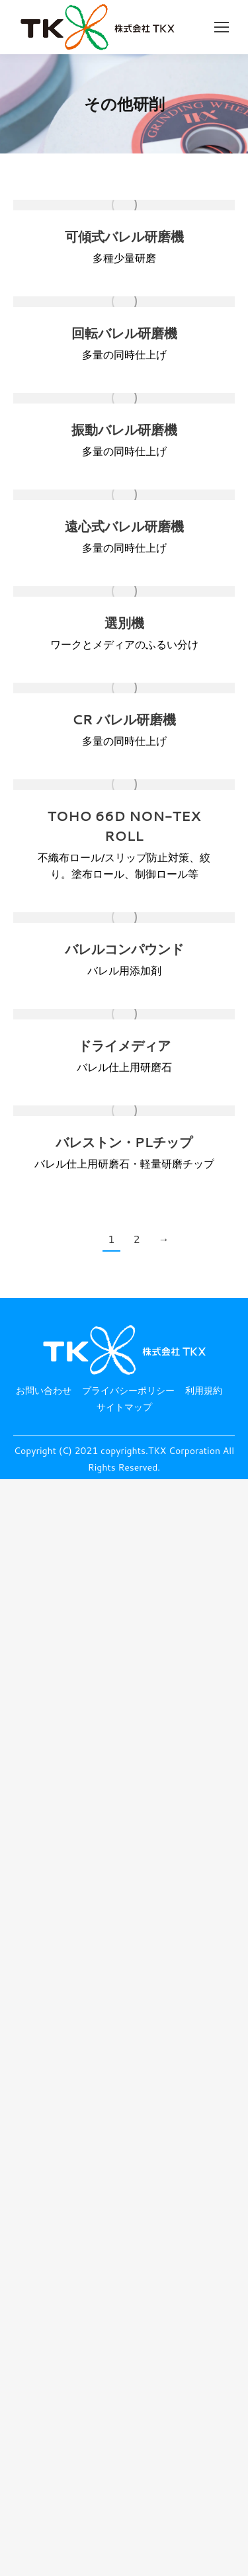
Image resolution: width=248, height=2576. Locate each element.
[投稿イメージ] (124, 205)
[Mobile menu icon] (221, 27)
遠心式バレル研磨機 (124, 526)
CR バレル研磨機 (124, 719)
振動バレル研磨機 (124, 430)
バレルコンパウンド (124, 949)
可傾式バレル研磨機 (124, 236)
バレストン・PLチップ (124, 1142)
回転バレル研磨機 (124, 333)
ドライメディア (124, 1045)
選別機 (124, 623)
